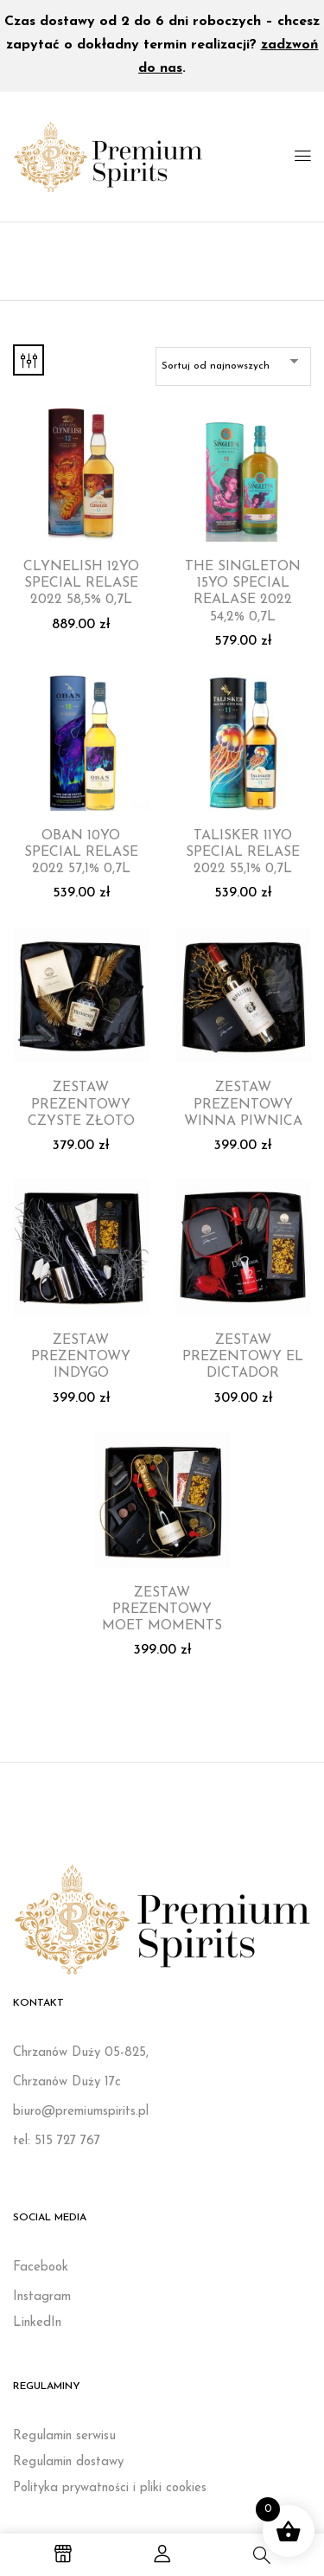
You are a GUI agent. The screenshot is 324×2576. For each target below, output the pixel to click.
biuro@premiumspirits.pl (81, 2111)
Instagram (42, 2296)
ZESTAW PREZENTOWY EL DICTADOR (242, 1356)
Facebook (40, 2267)
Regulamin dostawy (68, 2462)
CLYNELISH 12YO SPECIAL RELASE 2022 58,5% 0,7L (81, 583)
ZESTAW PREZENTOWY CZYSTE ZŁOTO (81, 1104)
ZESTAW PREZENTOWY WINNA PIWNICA (243, 1104)
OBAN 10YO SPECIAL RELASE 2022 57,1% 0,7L (81, 852)
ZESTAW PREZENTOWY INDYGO (80, 1356)
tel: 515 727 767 (56, 2141)
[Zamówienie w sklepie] (233, 366)
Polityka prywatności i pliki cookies (109, 2488)
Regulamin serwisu (64, 2436)
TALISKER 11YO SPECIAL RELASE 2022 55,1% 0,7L (243, 852)
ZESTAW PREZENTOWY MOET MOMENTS (162, 1609)
